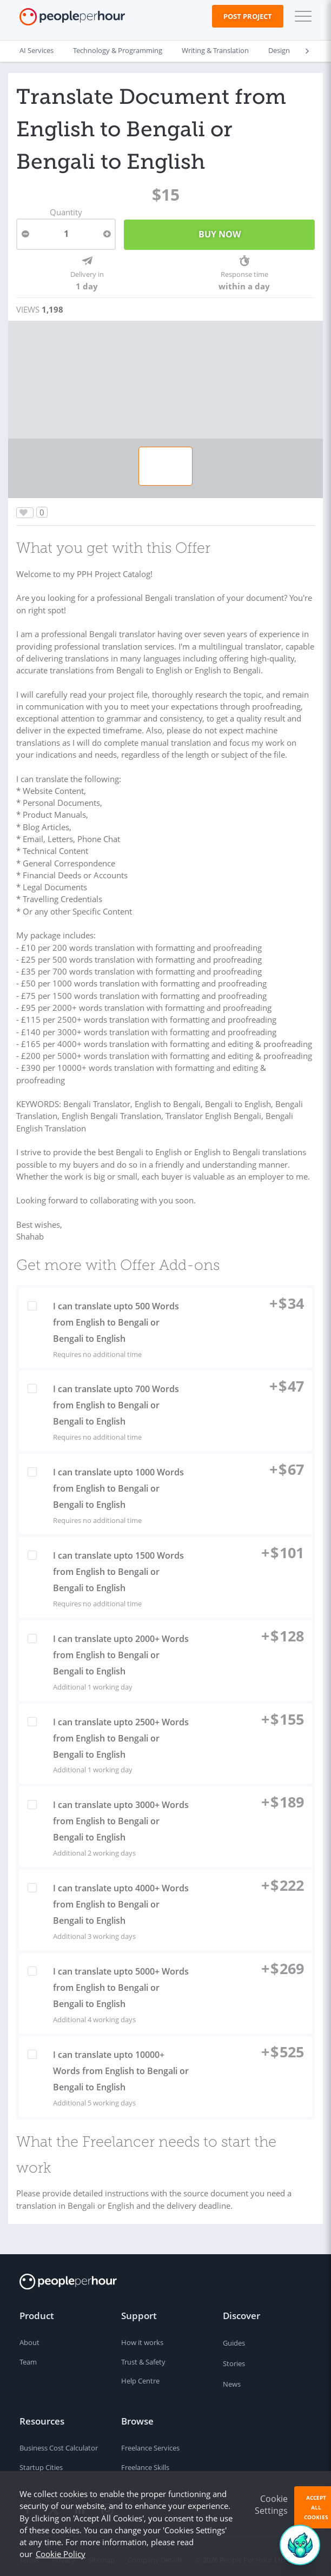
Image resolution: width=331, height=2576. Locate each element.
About (29, 2337)
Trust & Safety (143, 2356)
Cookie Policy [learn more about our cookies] (60, 2553)
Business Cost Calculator (58, 2442)
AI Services (36, 50)
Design (279, 50)
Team (28, 2356)
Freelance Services (150, 2442)
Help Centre (140, 2375)
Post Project (247, 16)
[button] (301, 16)
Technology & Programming (117, 50)
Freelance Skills (145, 2461)
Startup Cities (41, 2461)
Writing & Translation (215, 50)
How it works (142, 2337)
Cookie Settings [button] (271, 2505)
